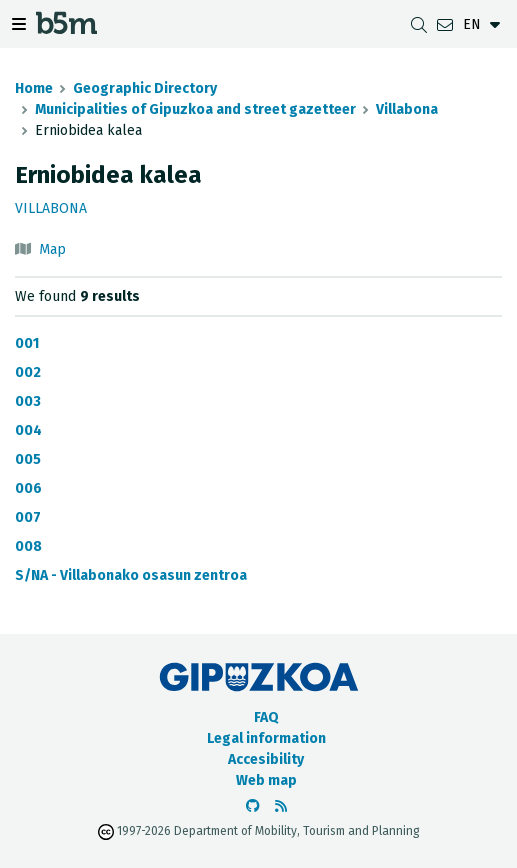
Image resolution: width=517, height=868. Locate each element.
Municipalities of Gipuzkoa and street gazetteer (195, 109)
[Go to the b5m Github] (253, 806)
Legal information (266, 738)
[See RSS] (281, 806)
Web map (266, 780)
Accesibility (266, 759)
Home (34, 88)
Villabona (407, 109)
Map (52, 249)
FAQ (266, 717)
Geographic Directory (145, 88)
